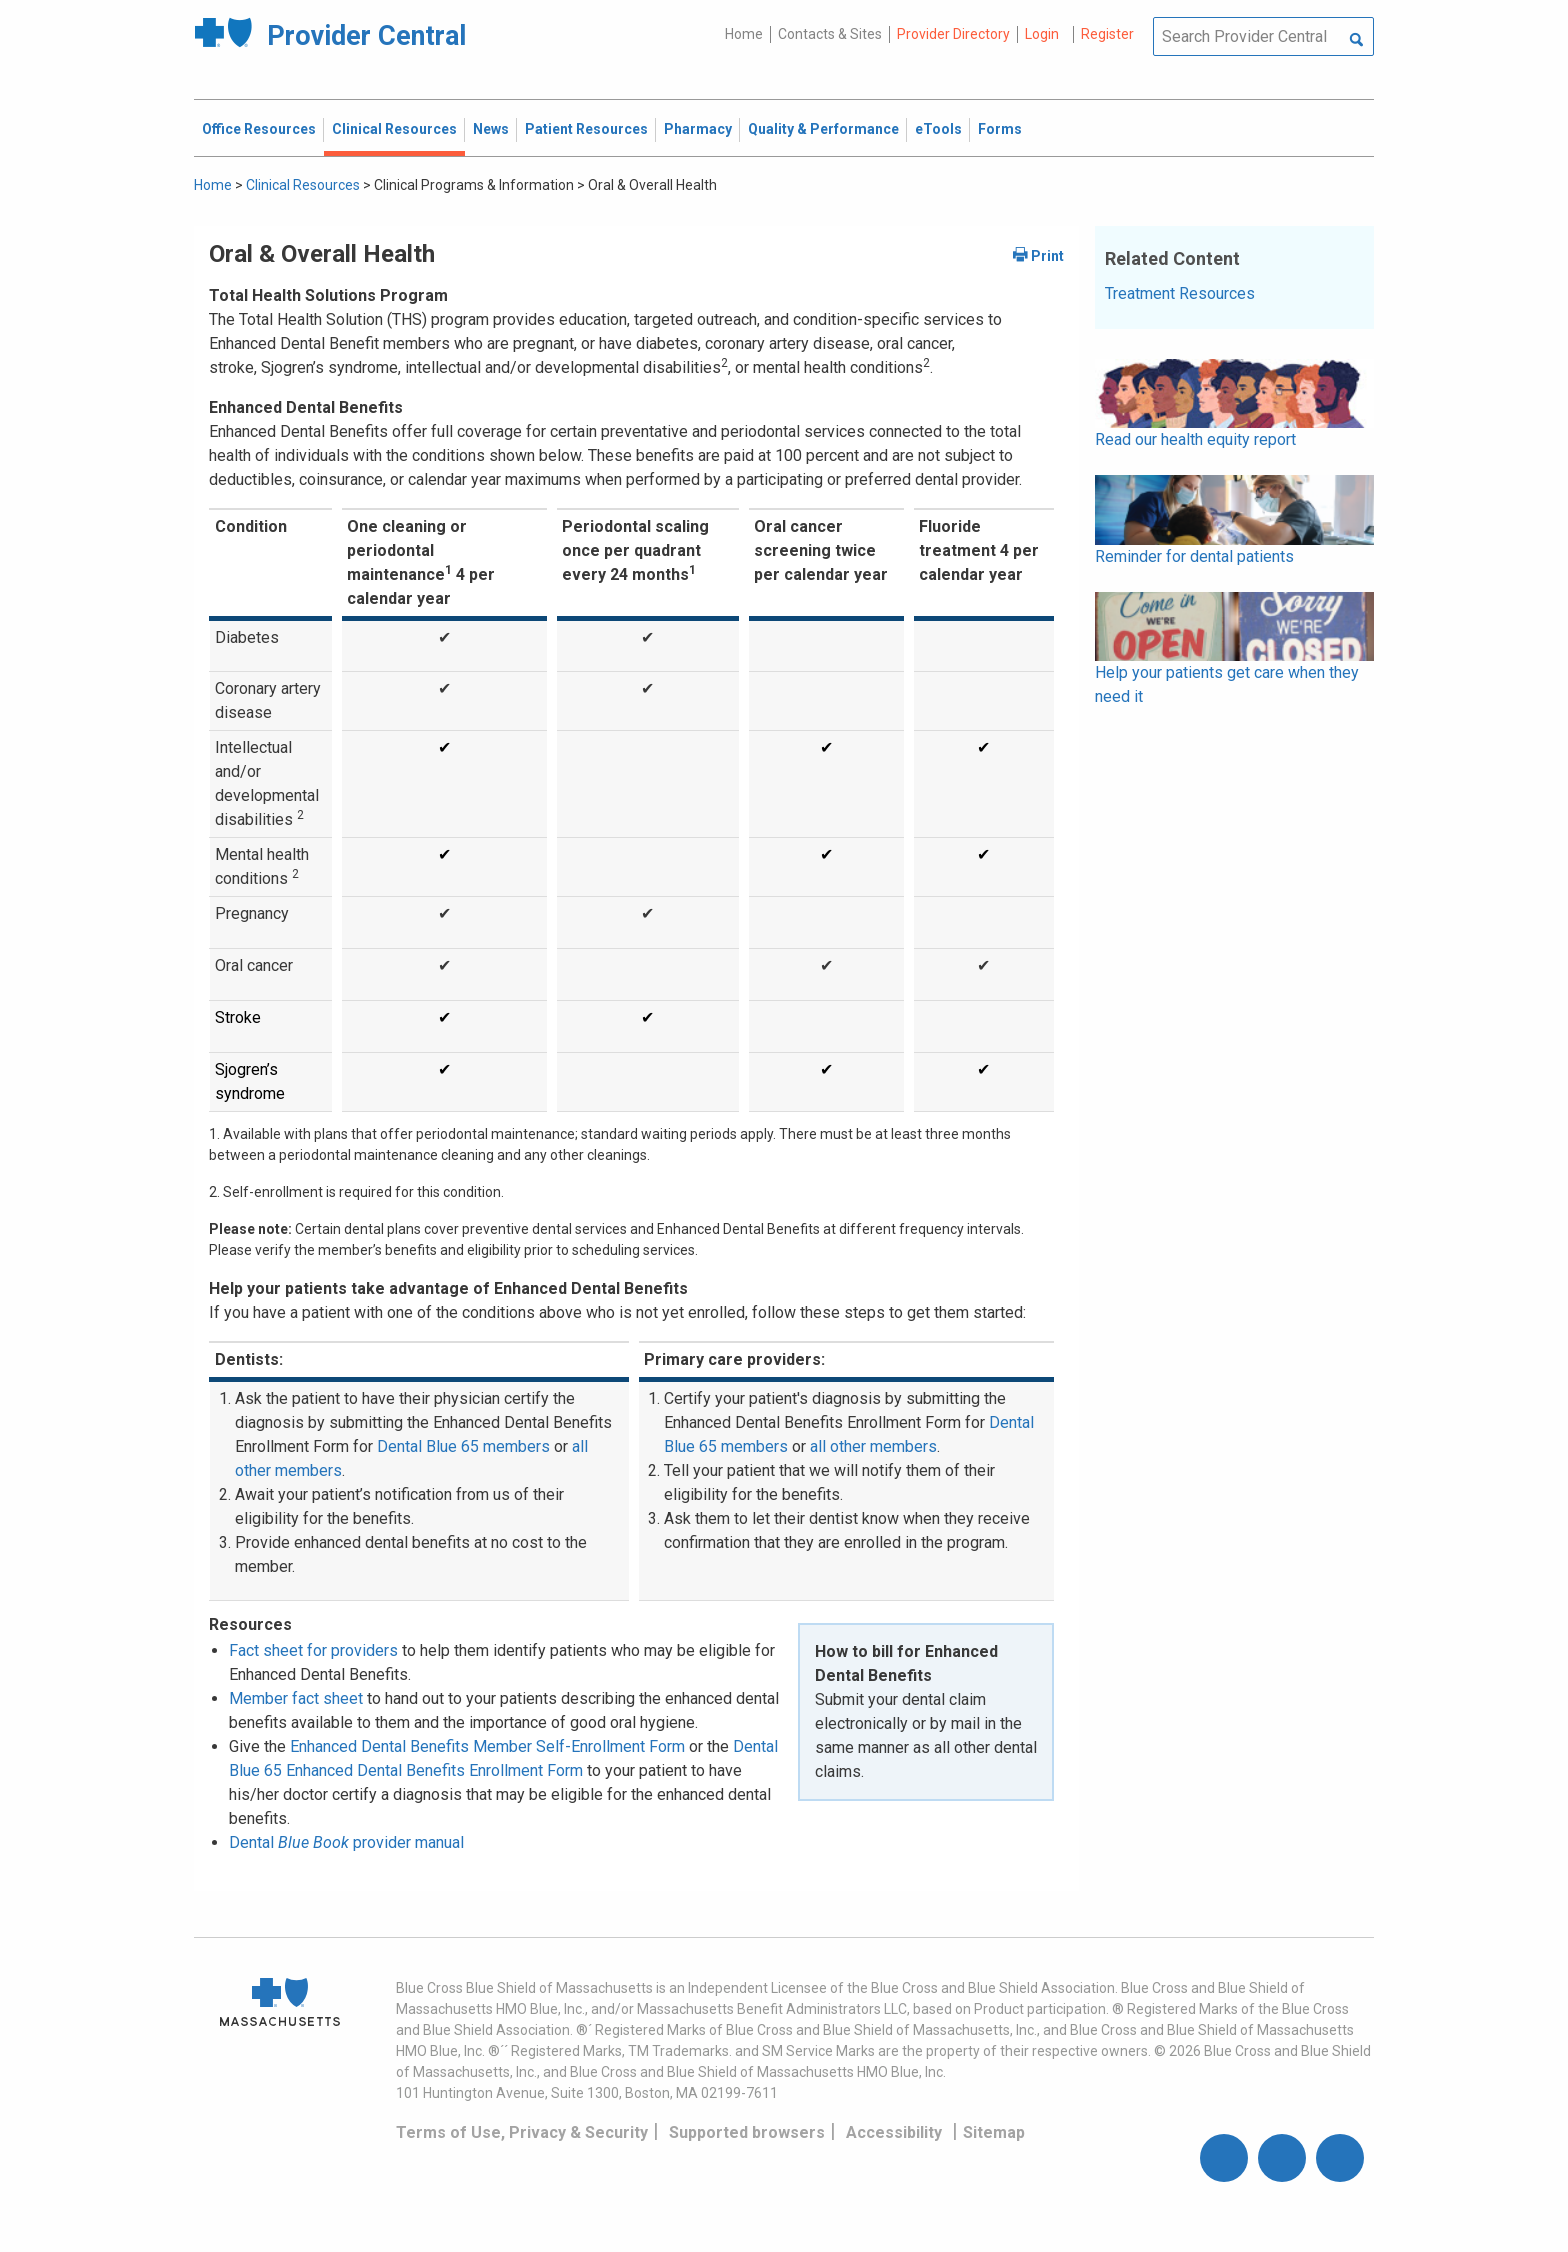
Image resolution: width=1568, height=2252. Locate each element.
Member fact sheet (296, 1698)
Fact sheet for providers (313, 1650)
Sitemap (994, 2132)
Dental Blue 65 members (463, 1446)
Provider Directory (953, 34)
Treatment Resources (1180, 293)
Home (744, 34)
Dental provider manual (346, 1842)
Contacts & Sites (830, 34)
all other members (873, 1446)
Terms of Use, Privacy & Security (522, 2132)
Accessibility (894, 2132)
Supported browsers (747, 2132)
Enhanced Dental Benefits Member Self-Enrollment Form (487, 1746)
